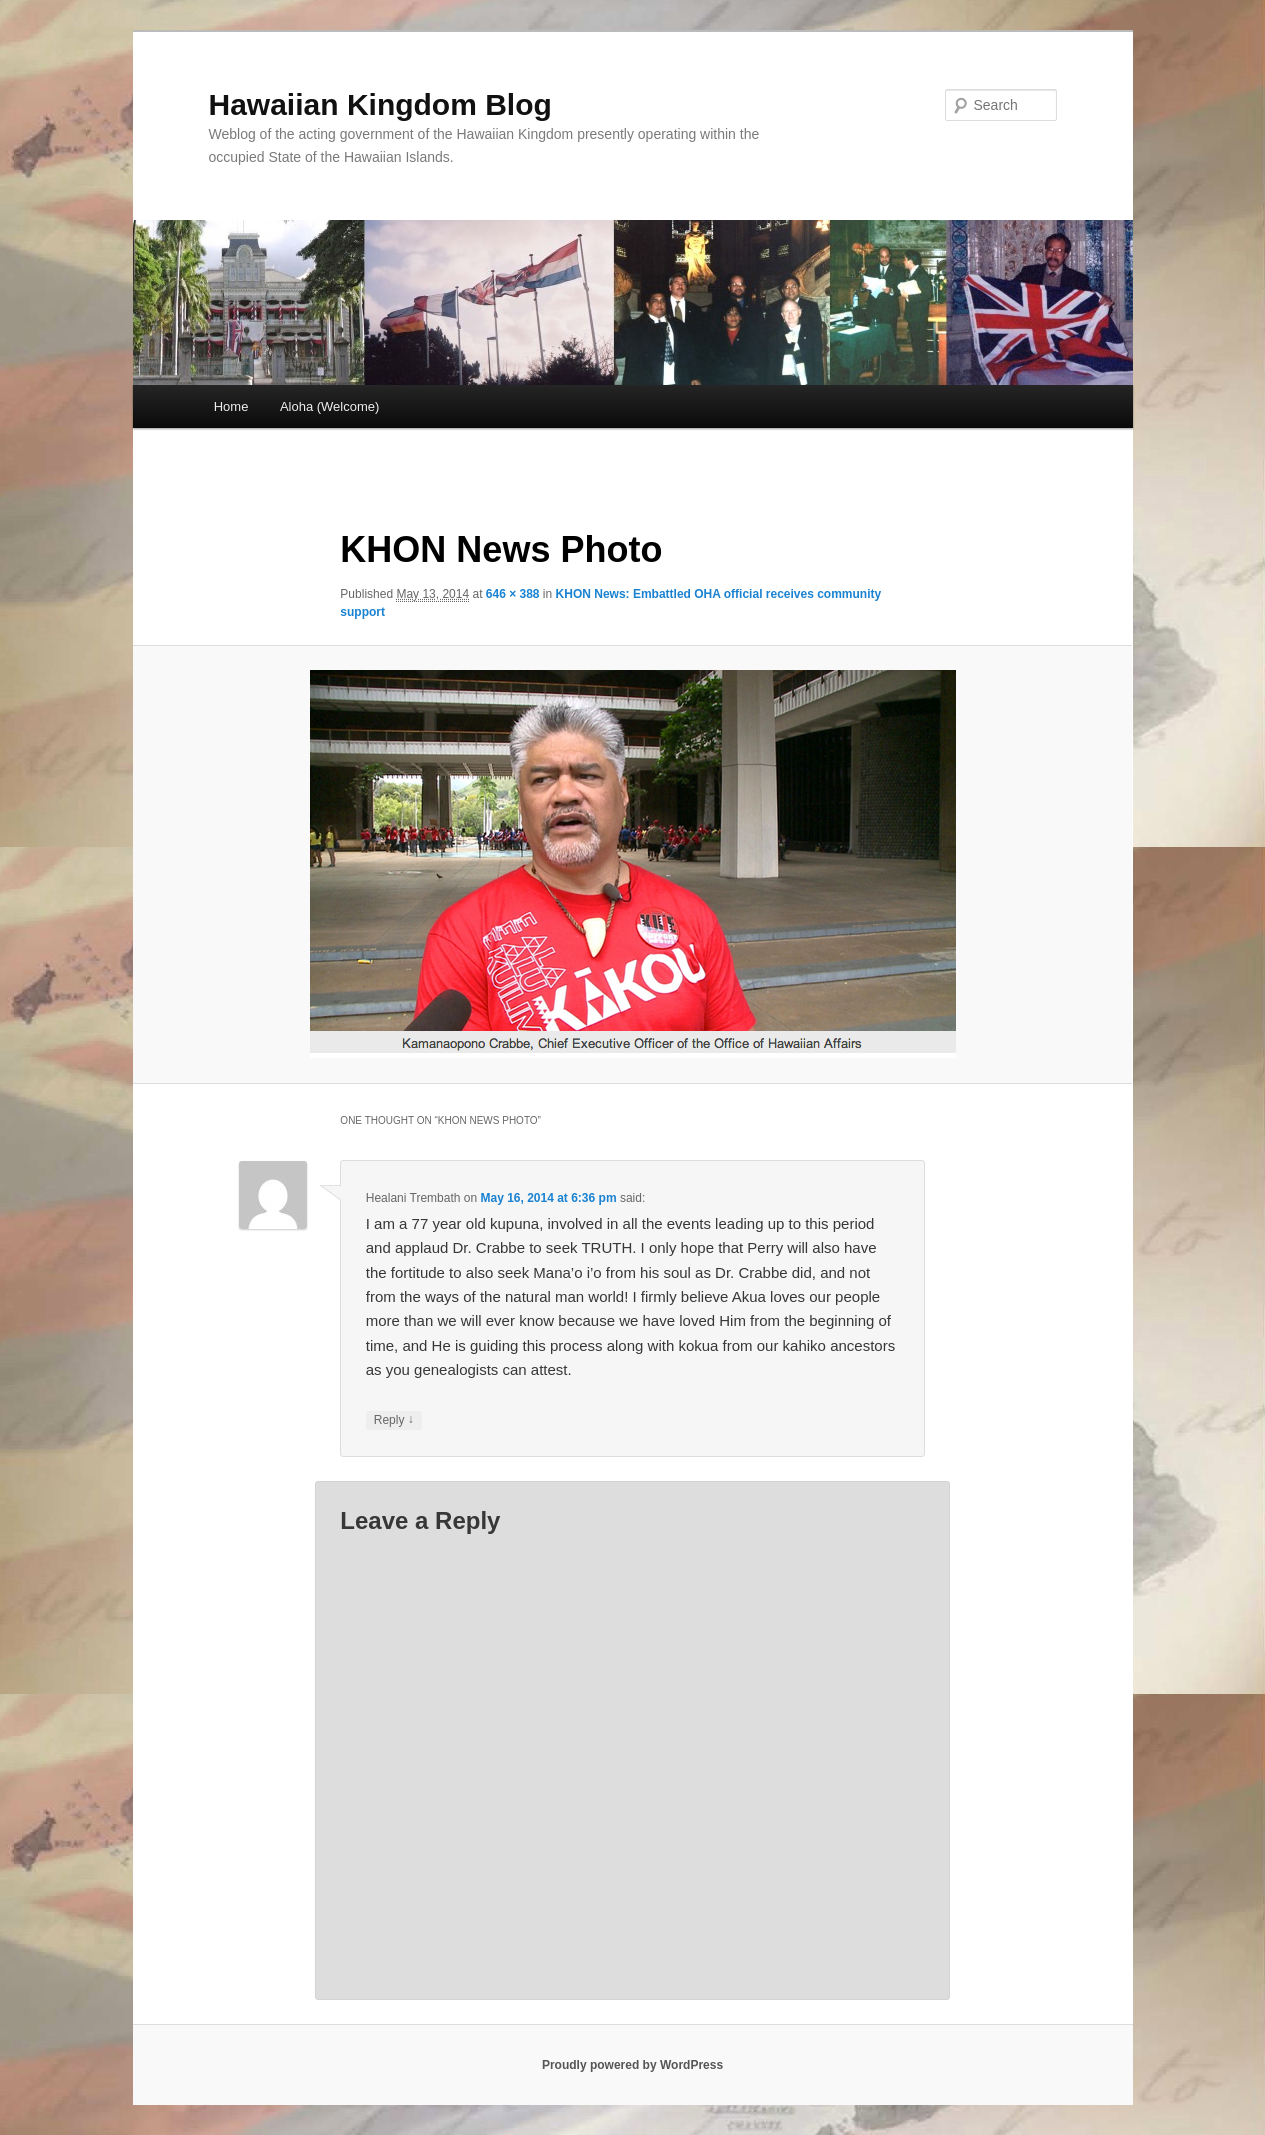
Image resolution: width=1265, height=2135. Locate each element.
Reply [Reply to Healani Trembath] (394, 1420)
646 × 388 (513, 594)
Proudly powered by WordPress (632, 2065)
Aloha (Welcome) (329, 406)
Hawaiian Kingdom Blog (380, 104)
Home (231, 406)
